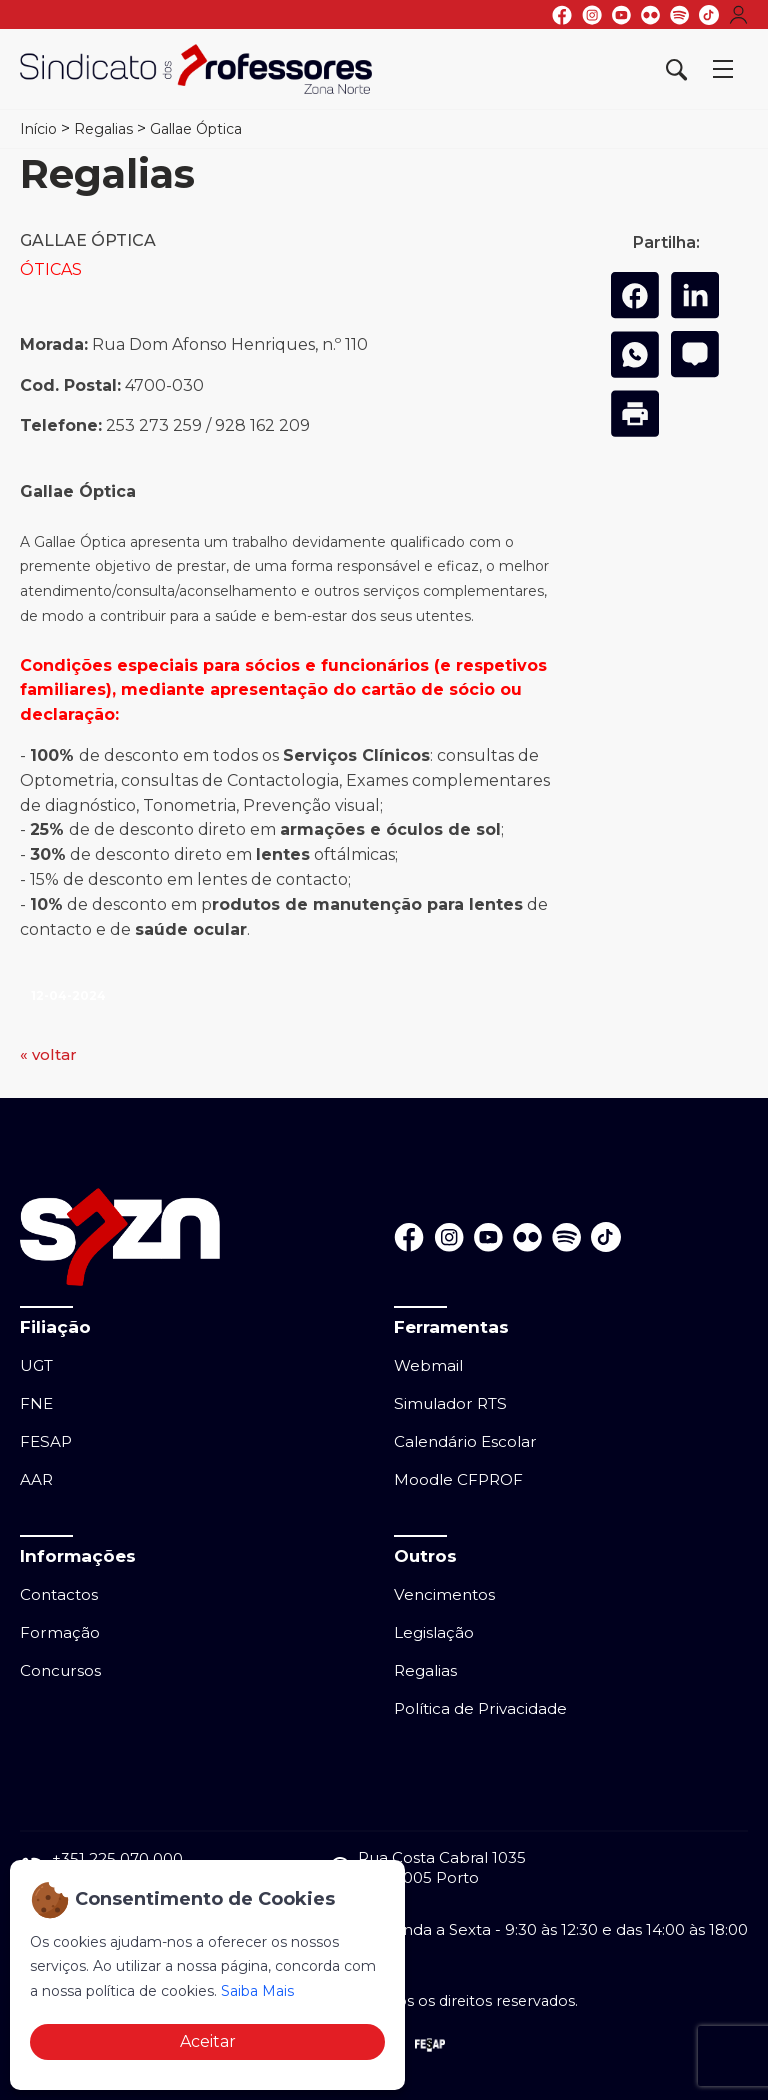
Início (38, 129)
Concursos (60, 1670)
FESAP (46, 1441)
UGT (36, 1365)
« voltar (48, 1054)
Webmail (428, 1365)
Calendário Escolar (465, 1441)
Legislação (434, 1632)
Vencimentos (444, 1594)
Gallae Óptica (196, 129)
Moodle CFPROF (458, 1479)
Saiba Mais (257, 1991)
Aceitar (208, 2041)
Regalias (103, 129)
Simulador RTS (450, 1403)
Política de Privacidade (480, 1708)
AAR (36, 1479)
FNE (36, 1403)
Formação (60, 1632)
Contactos (59, 1594)
